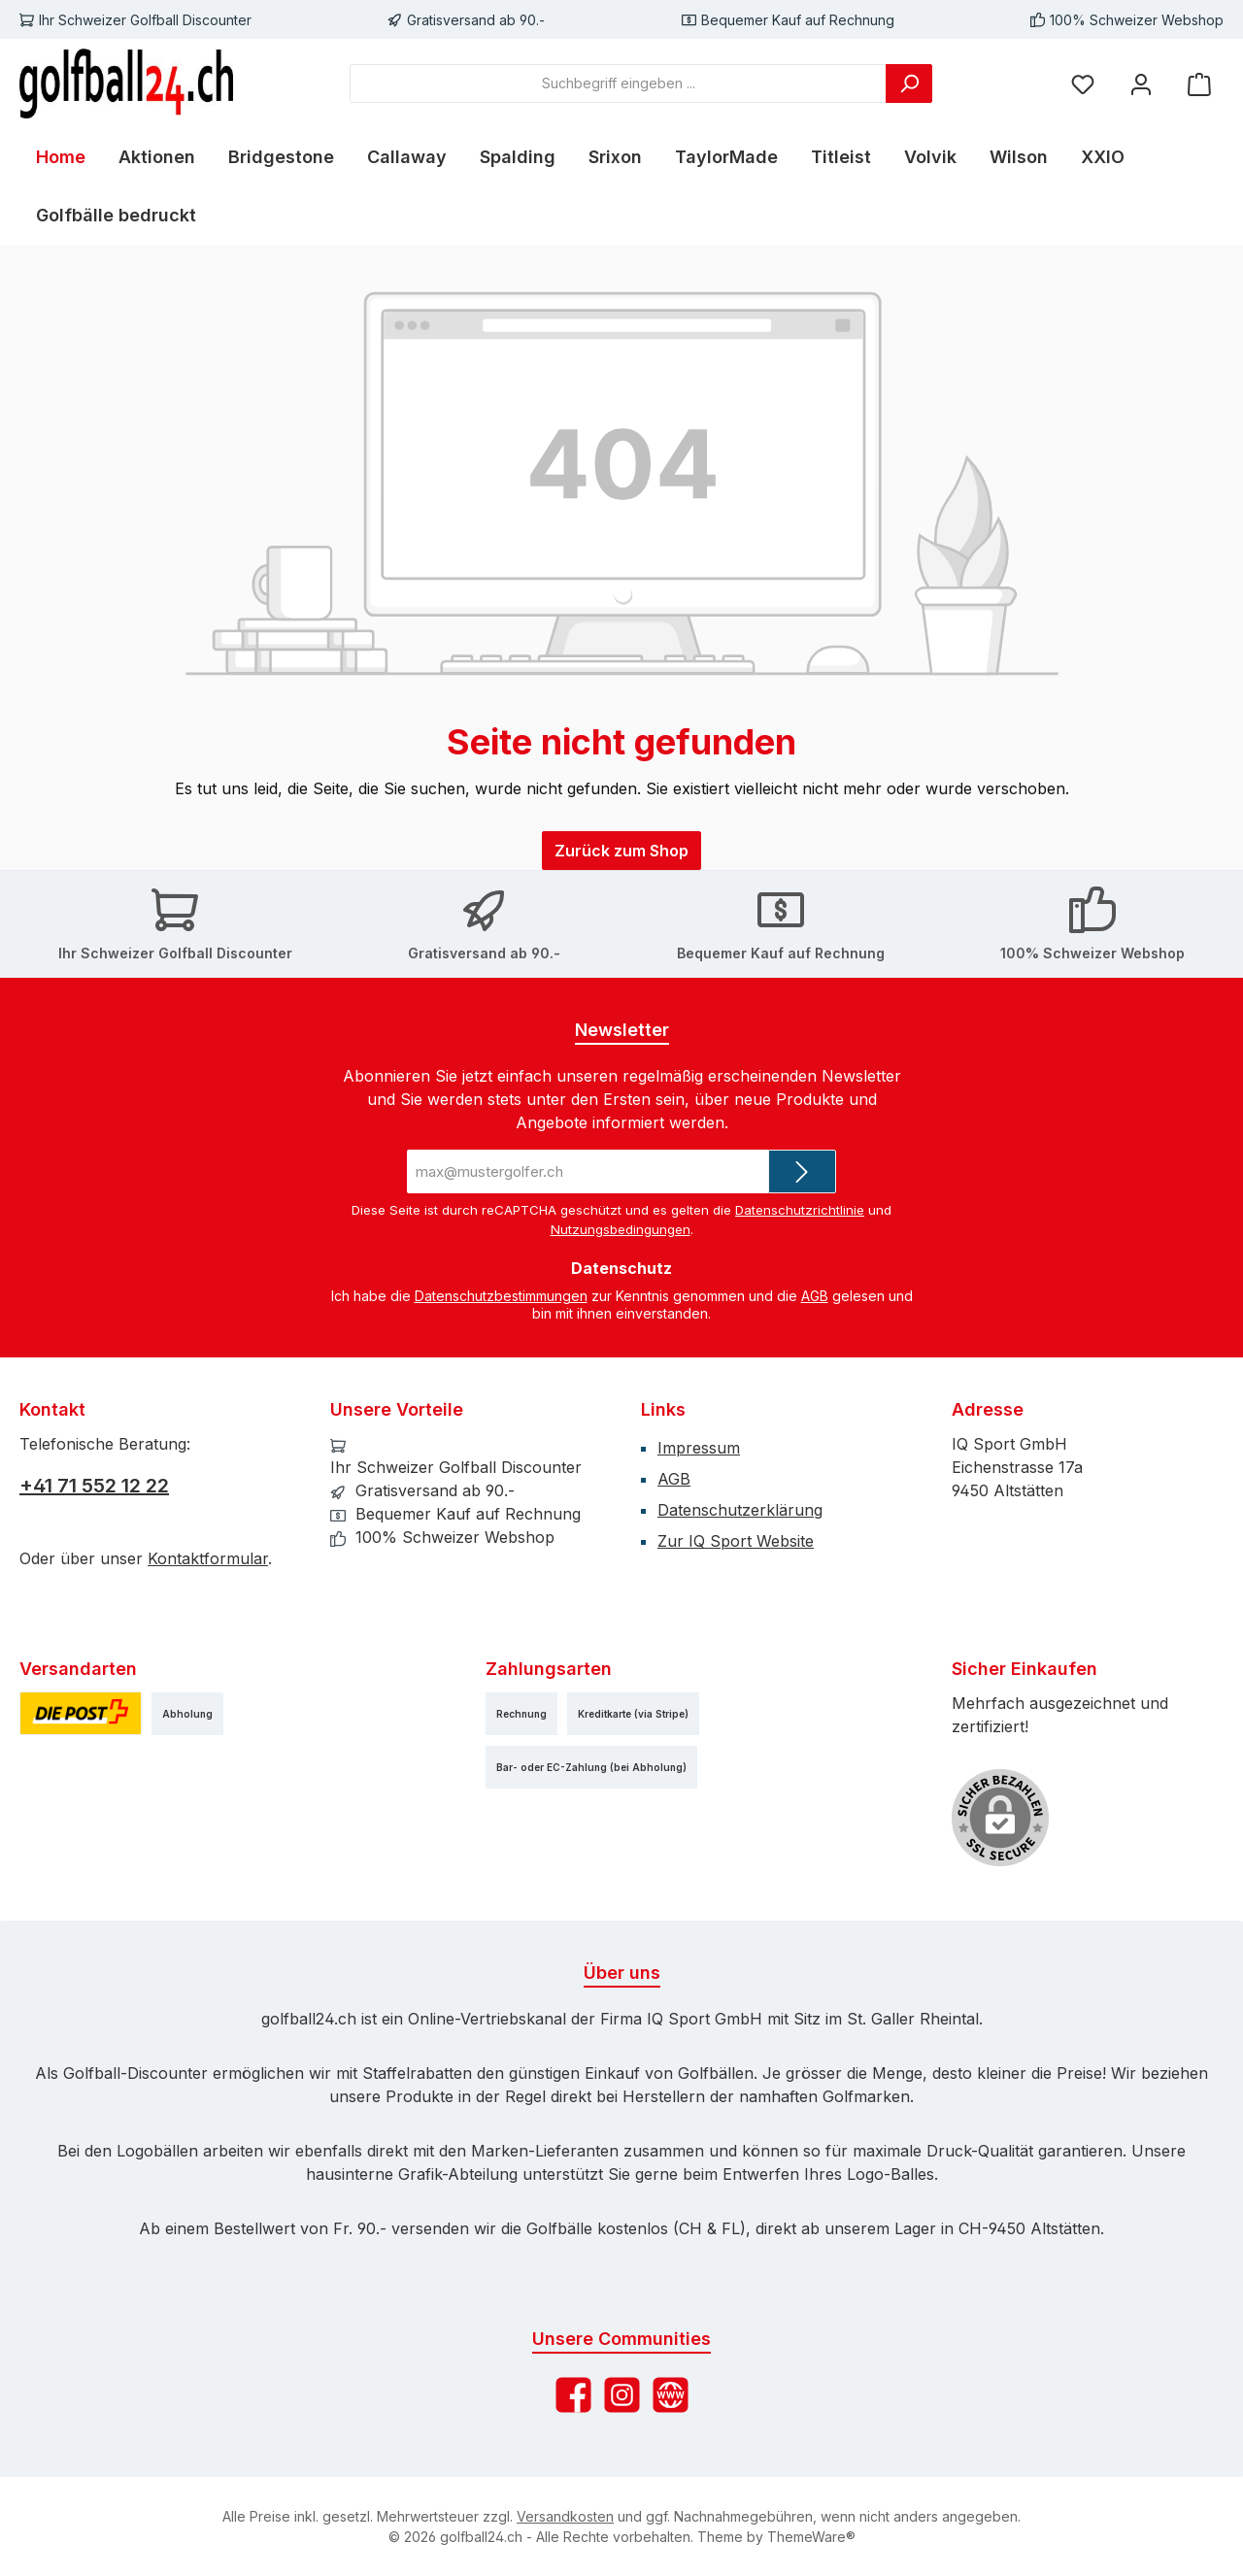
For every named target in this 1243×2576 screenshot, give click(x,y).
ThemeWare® (811, 2536)
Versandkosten (565, 2516)
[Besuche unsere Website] (670, 2395)
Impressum (698, 1447)
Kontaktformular (208, 1558)
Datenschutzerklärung (740, 1510)
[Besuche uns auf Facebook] (573, 2395)
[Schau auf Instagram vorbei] (622, 2395)
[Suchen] (909, 83)
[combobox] (618, 83)
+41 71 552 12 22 (94, 1485)
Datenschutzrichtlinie (799, 1210)
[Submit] (802, 1171)
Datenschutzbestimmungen (501, 1296)
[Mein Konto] (1141, 83)
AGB (814, 1296)
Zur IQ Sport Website (735, 1541)
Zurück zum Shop (621, 850)
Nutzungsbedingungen (620, 1229)
